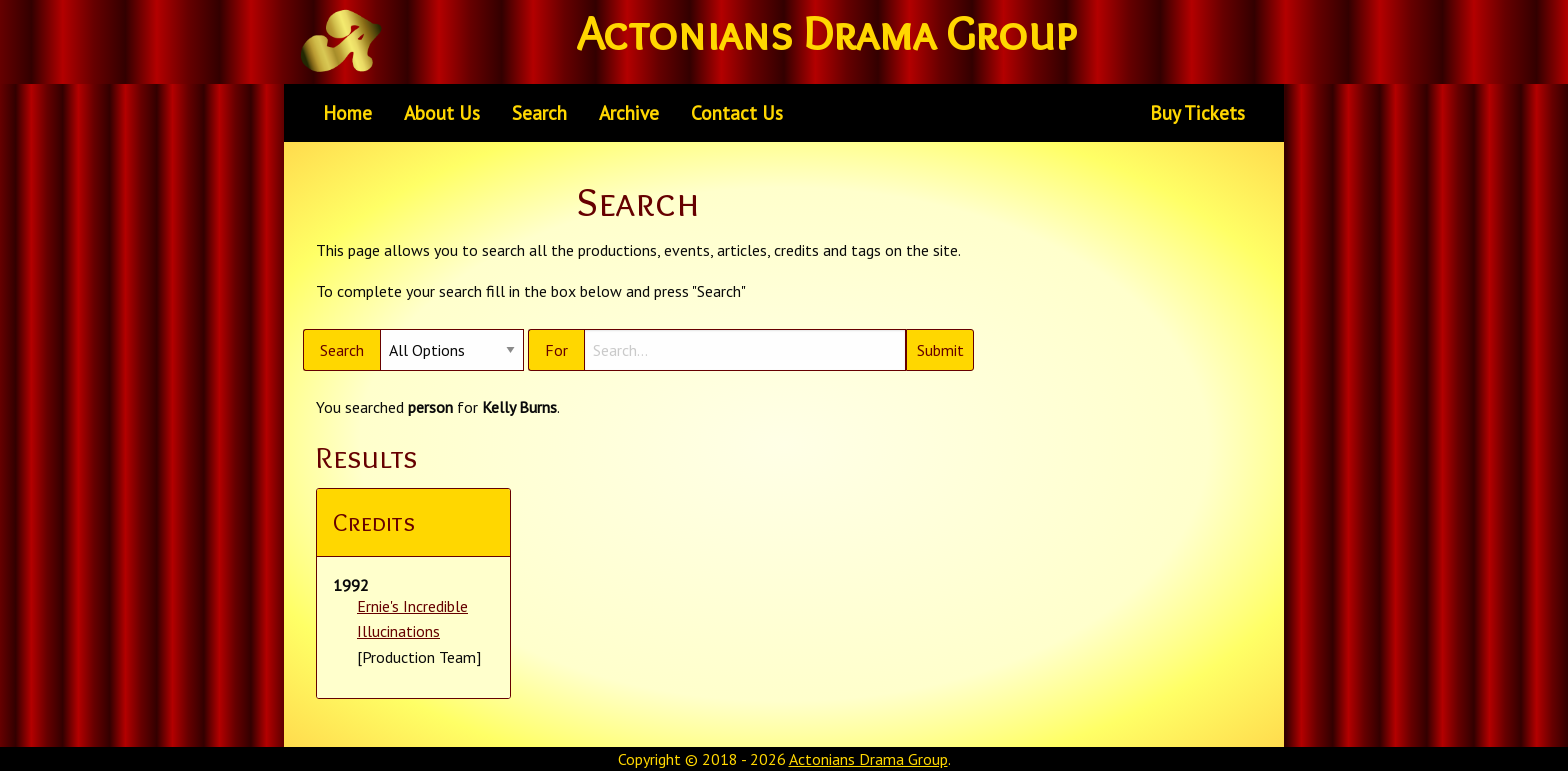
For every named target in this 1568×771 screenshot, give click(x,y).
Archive (629, 112)
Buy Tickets (1197, 112)
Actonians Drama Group (868, 759)
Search (539, 112)
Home (347, 112)
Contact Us (737, 112)
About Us (442, 112)
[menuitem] (347, 113)
